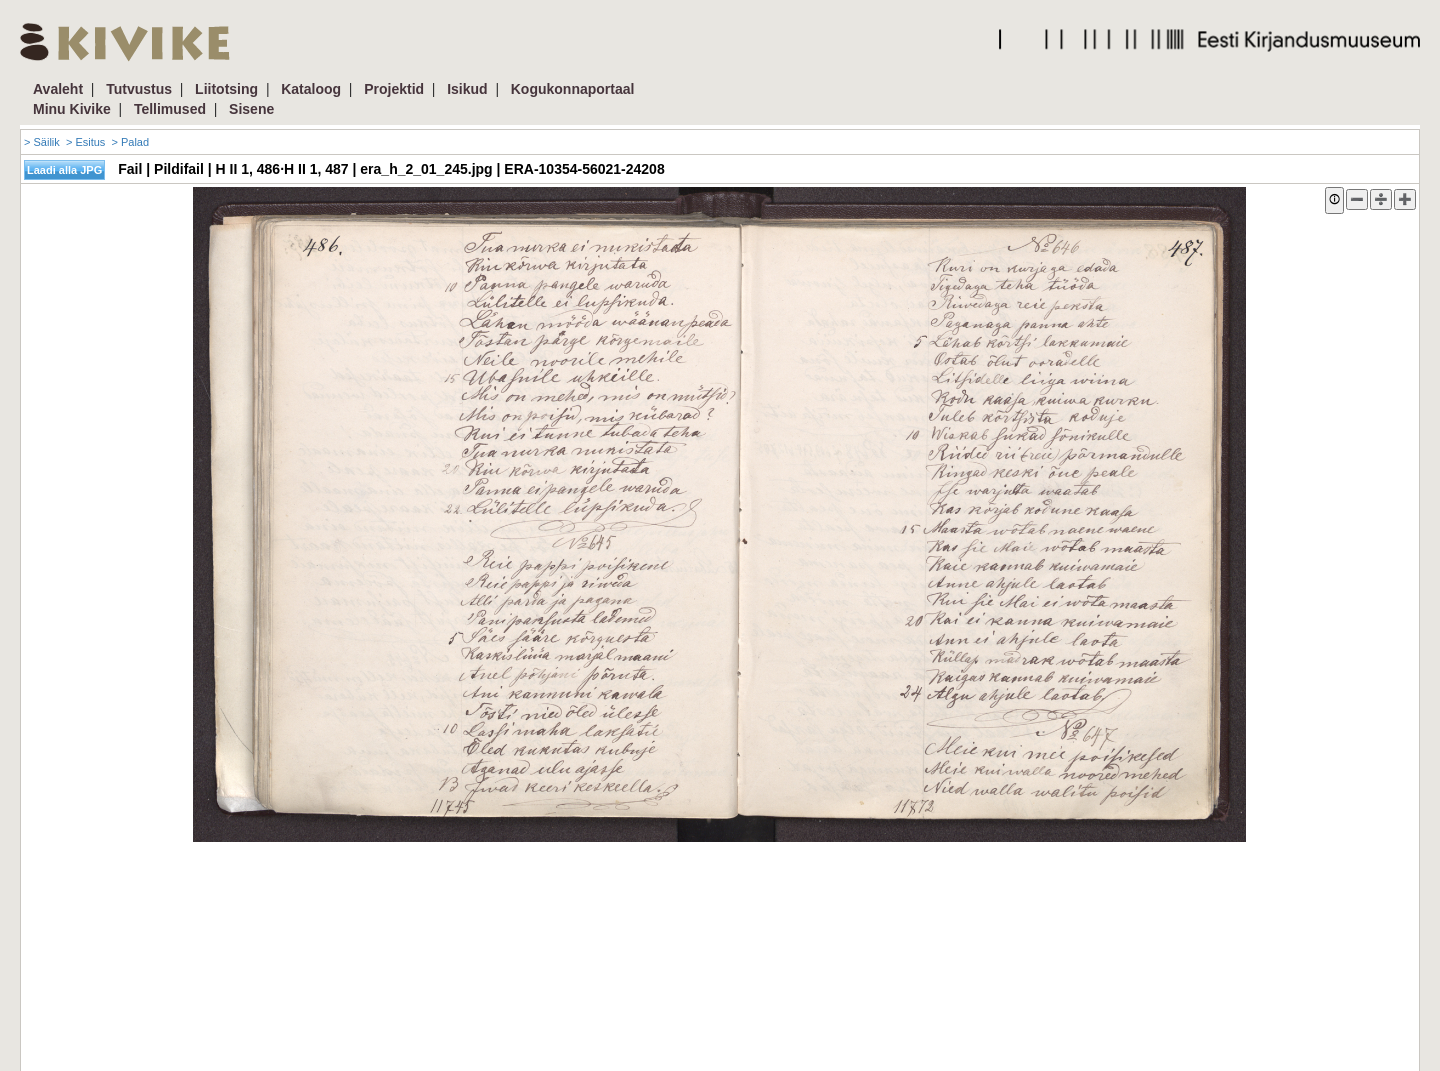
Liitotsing (226, 89)
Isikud (467, 89)
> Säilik (42, 142)
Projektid (394, 89)
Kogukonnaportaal (573, 89)
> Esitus (85, 142)
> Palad (130, 142)
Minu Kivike (72, 109)
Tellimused (170, 109)
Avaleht (58, 89)
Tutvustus (139, 89)
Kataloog (311, 89)
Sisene (251, 109)
